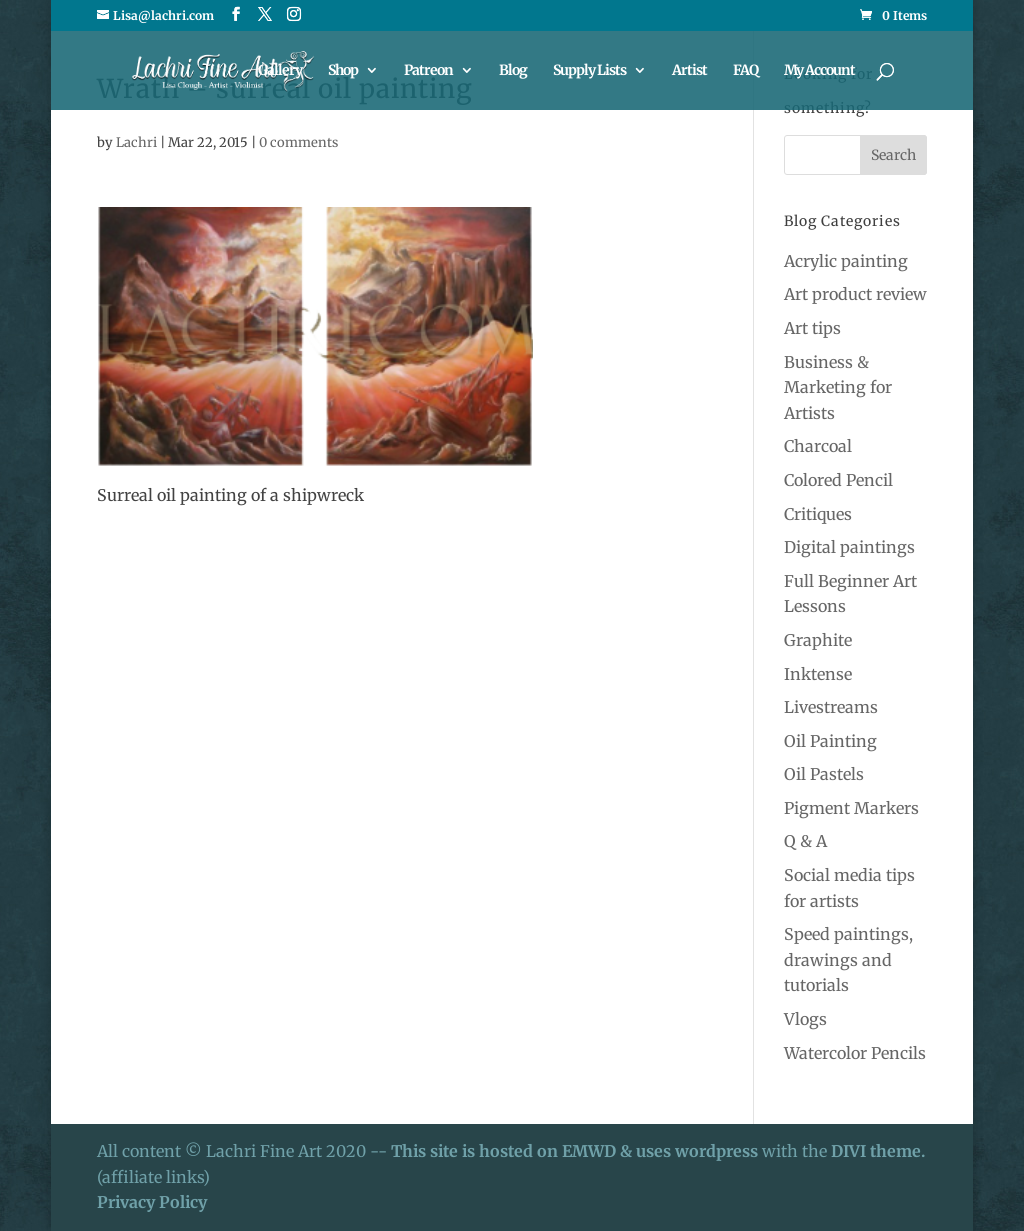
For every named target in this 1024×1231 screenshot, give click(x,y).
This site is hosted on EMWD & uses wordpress (574, 1151)
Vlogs (805, 1019)
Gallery (280, 71)
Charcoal (818, 446)
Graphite (818, 640)
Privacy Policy (152, 1202)
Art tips (812, 328)
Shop (343, 71)
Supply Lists (589, 71)
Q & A (805, 841)
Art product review (855, 294)
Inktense (818, 674)
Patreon (428, 71)
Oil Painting (830, 741)
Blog (513, 71)
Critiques (818, 514)
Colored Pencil (838, 480)
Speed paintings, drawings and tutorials (848, 959)
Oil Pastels (824, 774)
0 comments (298, 142)
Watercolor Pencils (855, 1053)
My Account (819, 71)
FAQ (745, 71)
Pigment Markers (851, 808)
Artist (689, 71)
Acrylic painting (846, 261)
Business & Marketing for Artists (838, 387)
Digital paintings (849, 547)
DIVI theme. (878, 1151)
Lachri (136, 142)
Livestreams (831, 707)
